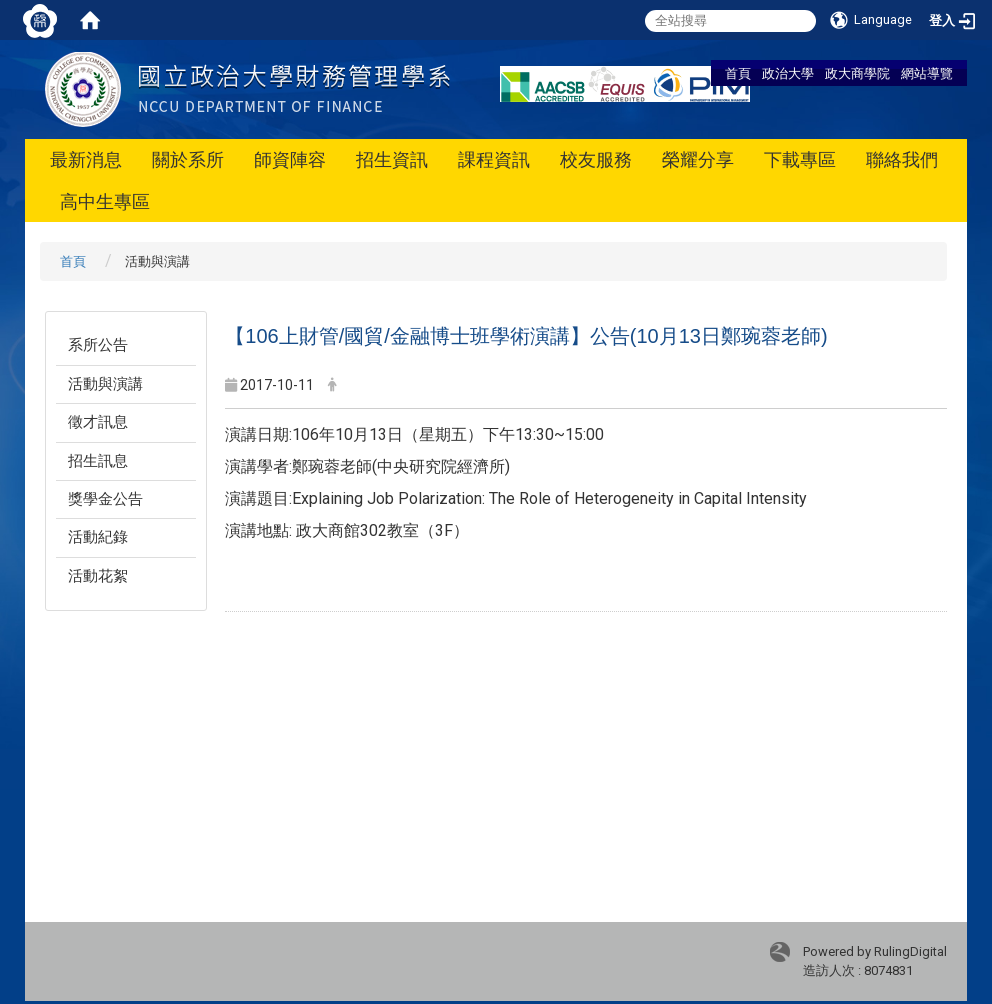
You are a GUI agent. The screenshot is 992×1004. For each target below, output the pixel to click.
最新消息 (86, 159)
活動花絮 (98, 576)
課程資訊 (494, 159)
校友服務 (596, 159)
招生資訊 (392, 159)
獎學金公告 (105, 499)
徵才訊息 (98, 422)
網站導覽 (927, 73)
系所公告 (98, 345)
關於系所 (188, 159)
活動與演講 (105, 384)
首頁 (738, 73)
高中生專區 (105, 201)
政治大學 (788, 73)
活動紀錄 (98, 537)
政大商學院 (857, 73)
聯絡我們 (902, 159)
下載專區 (800, 159)
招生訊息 (98, 461)
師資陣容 (290, 159)
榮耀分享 (698, 159)
